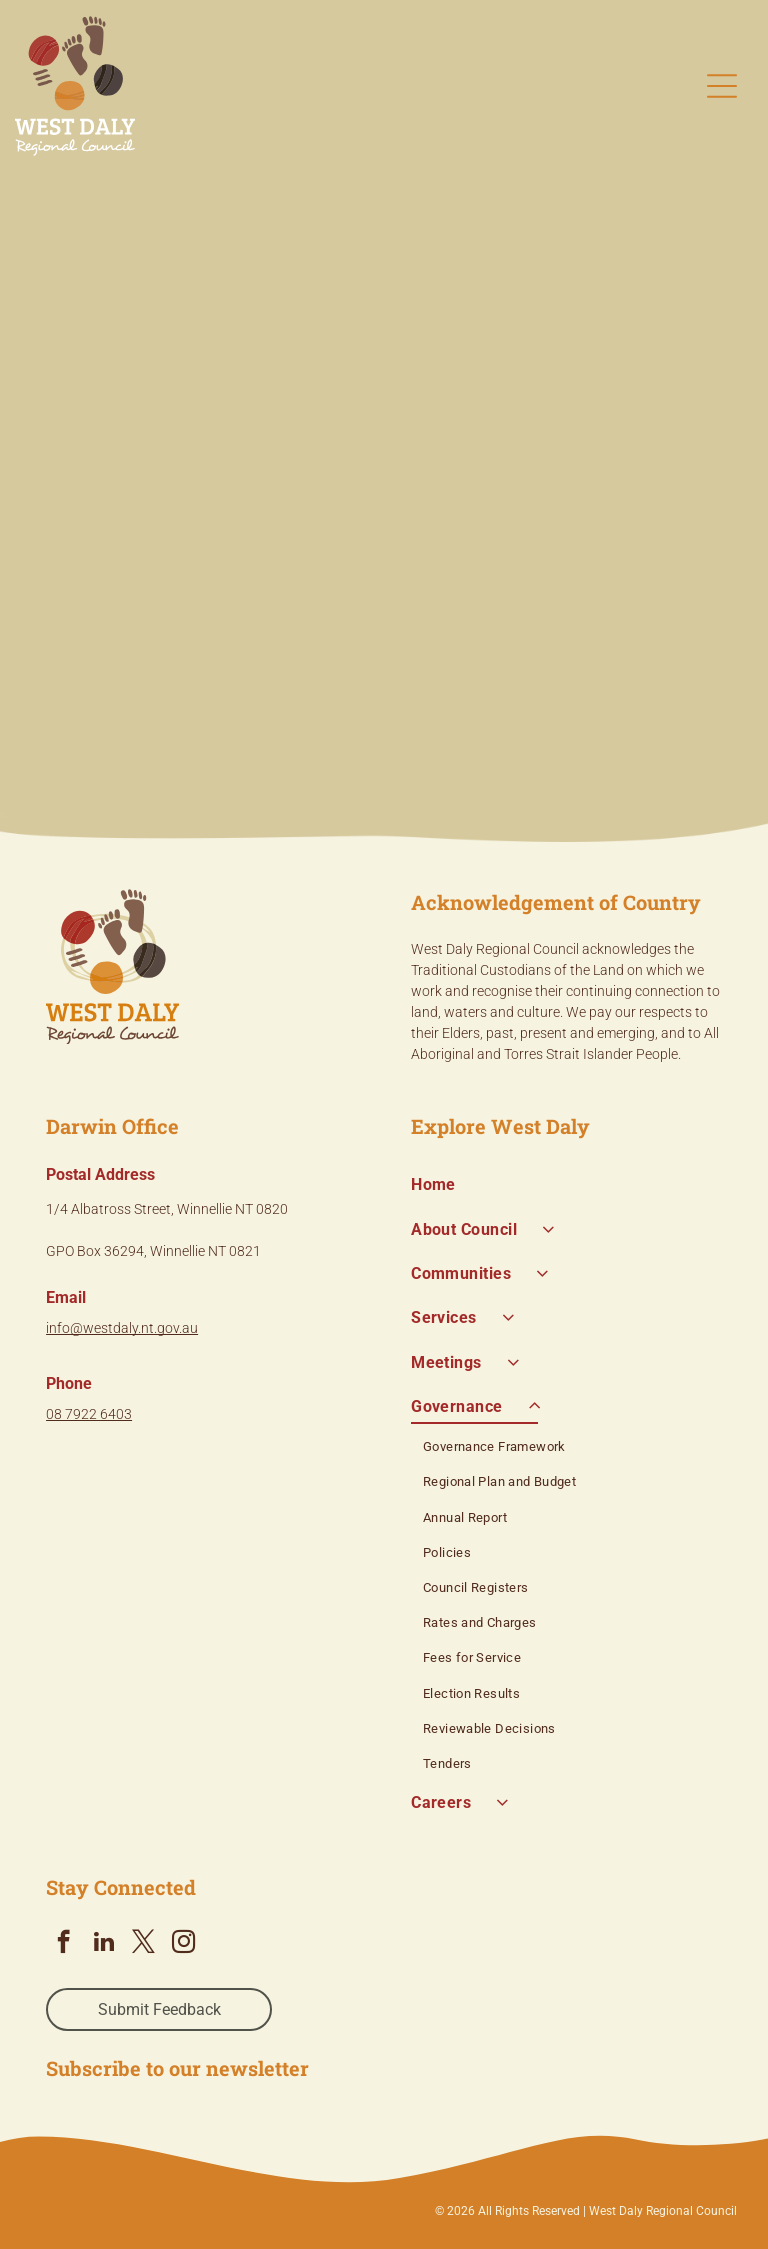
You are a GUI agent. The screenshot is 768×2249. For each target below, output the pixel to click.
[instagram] (183, 1944)
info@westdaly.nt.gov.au (122, 1328)
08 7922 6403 (89, 1414)
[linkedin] (103, 1944)
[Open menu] (722, 86)
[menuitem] (566, 1185)
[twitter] (143, 1944)
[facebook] (63, 1944)
